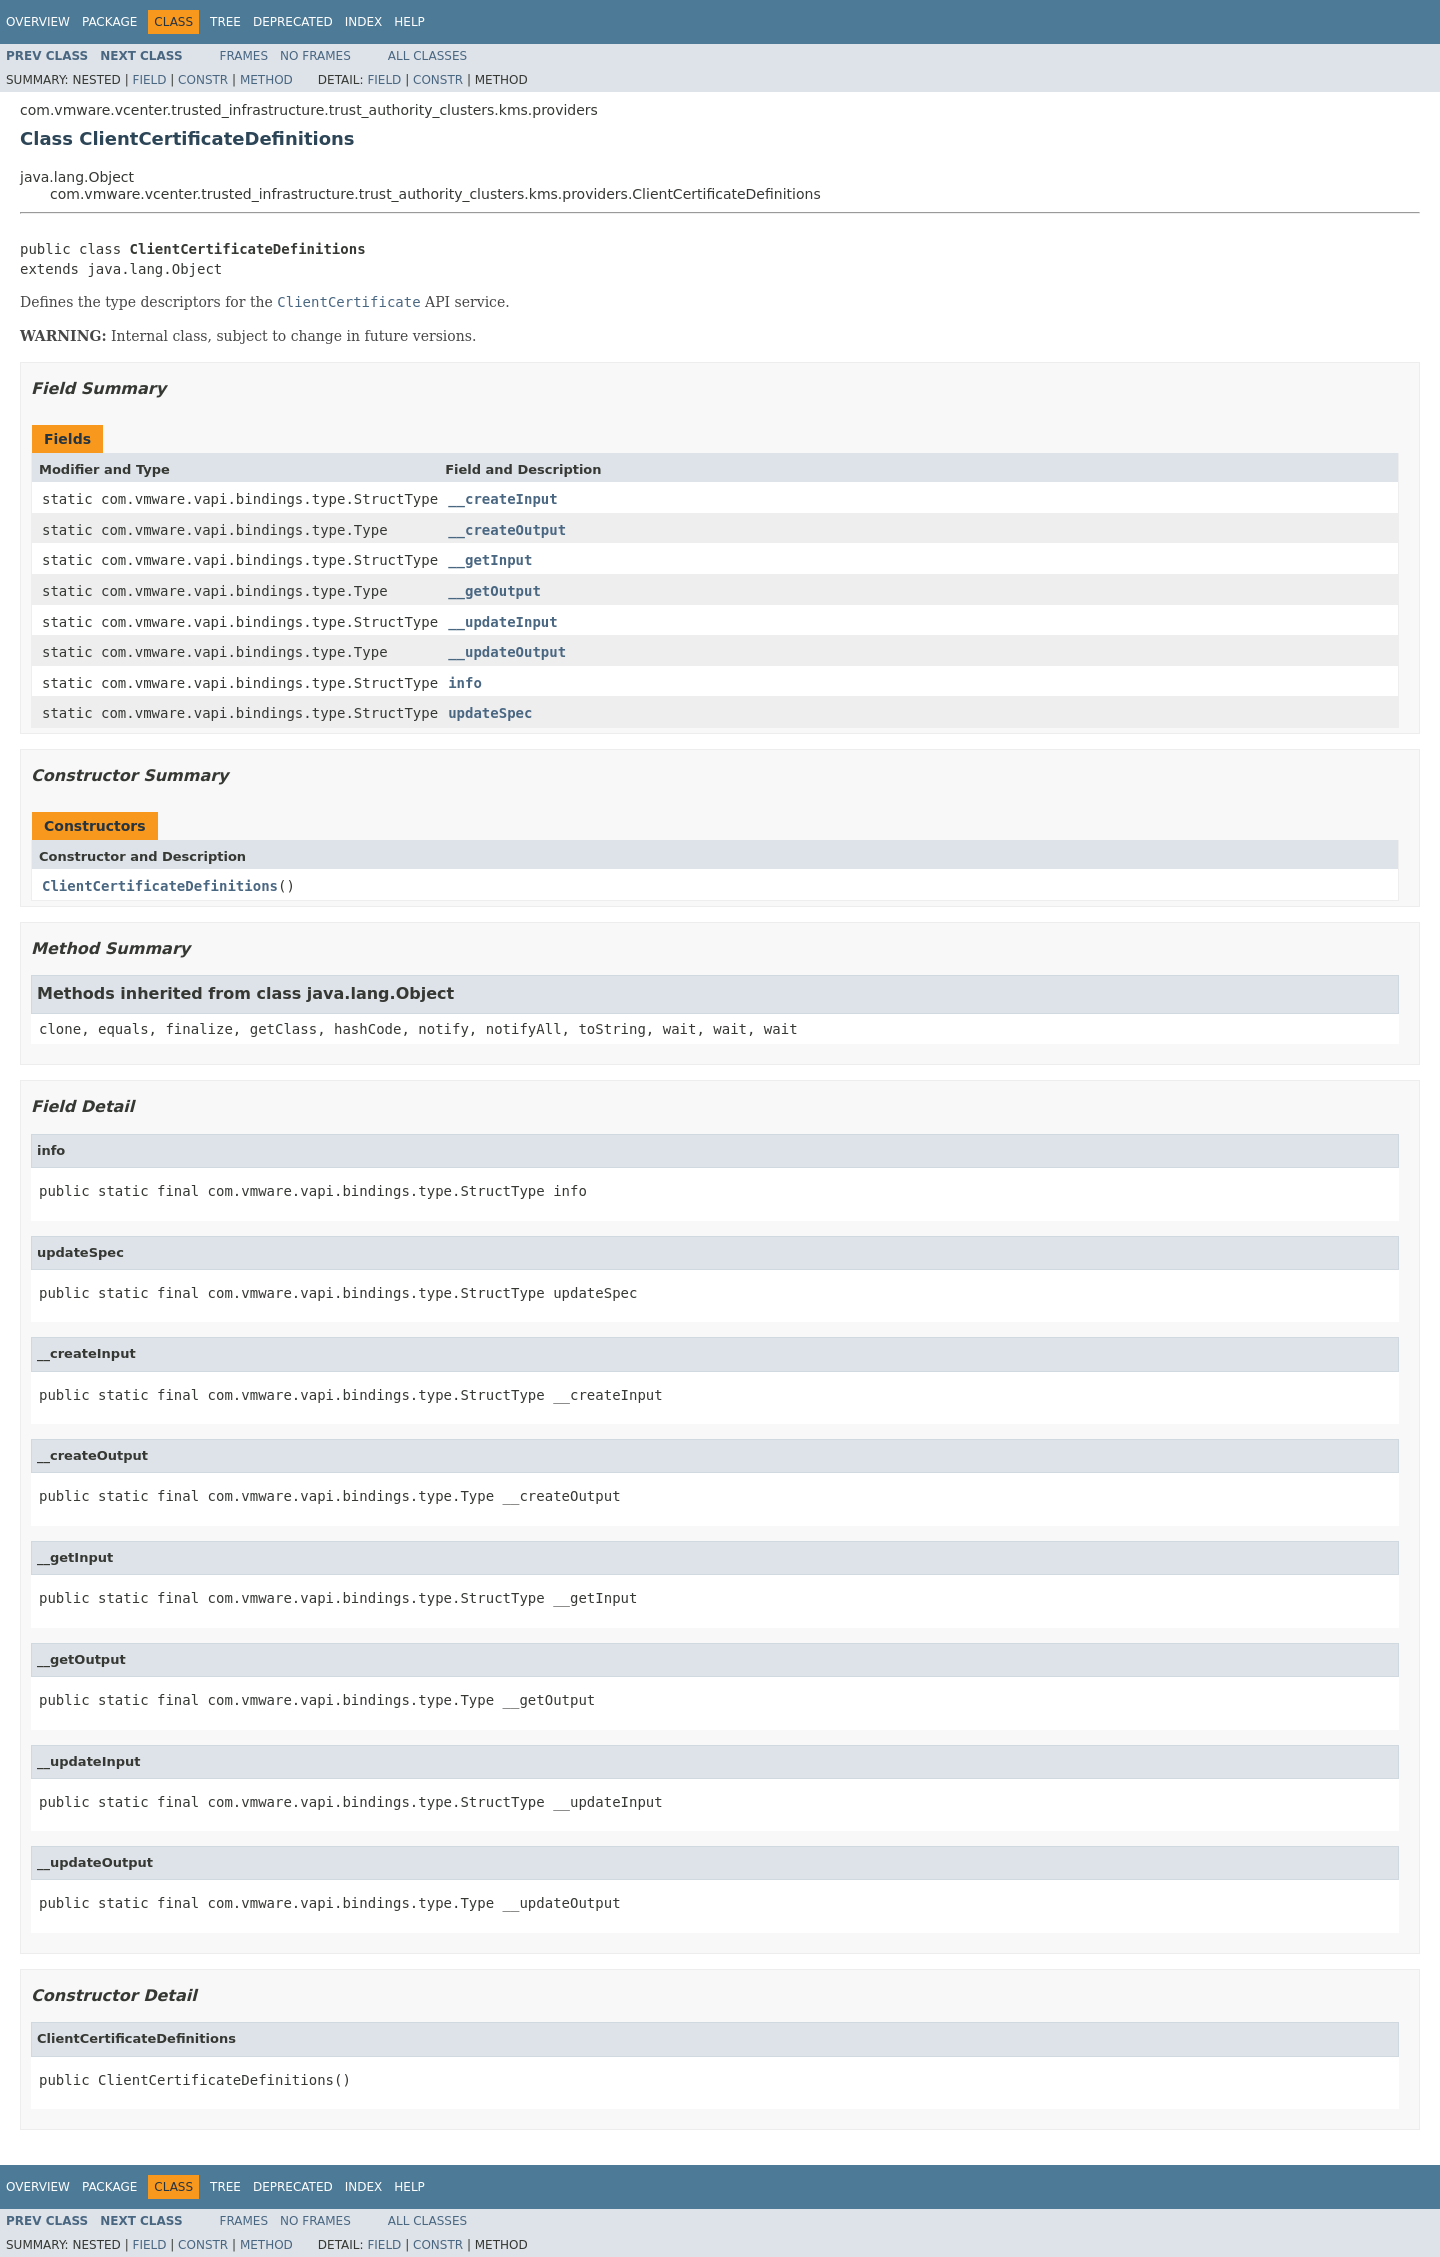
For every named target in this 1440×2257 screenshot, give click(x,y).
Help (409, 22)
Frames (244, 56)
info (465, 683)
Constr (203, 80)
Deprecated (293, 22)
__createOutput (507, 530)
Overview (38, 22)
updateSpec (490, 713)
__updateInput (503, 622)
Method (266, 80)
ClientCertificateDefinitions (160, 886)
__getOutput (494, 591)
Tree (225, 22)
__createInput (503, 499)
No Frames (315, 56)
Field (149, 80)
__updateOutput (507, 652)
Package (109, 22)
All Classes (427, 56)
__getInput (490, 560)
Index (364, 22)
